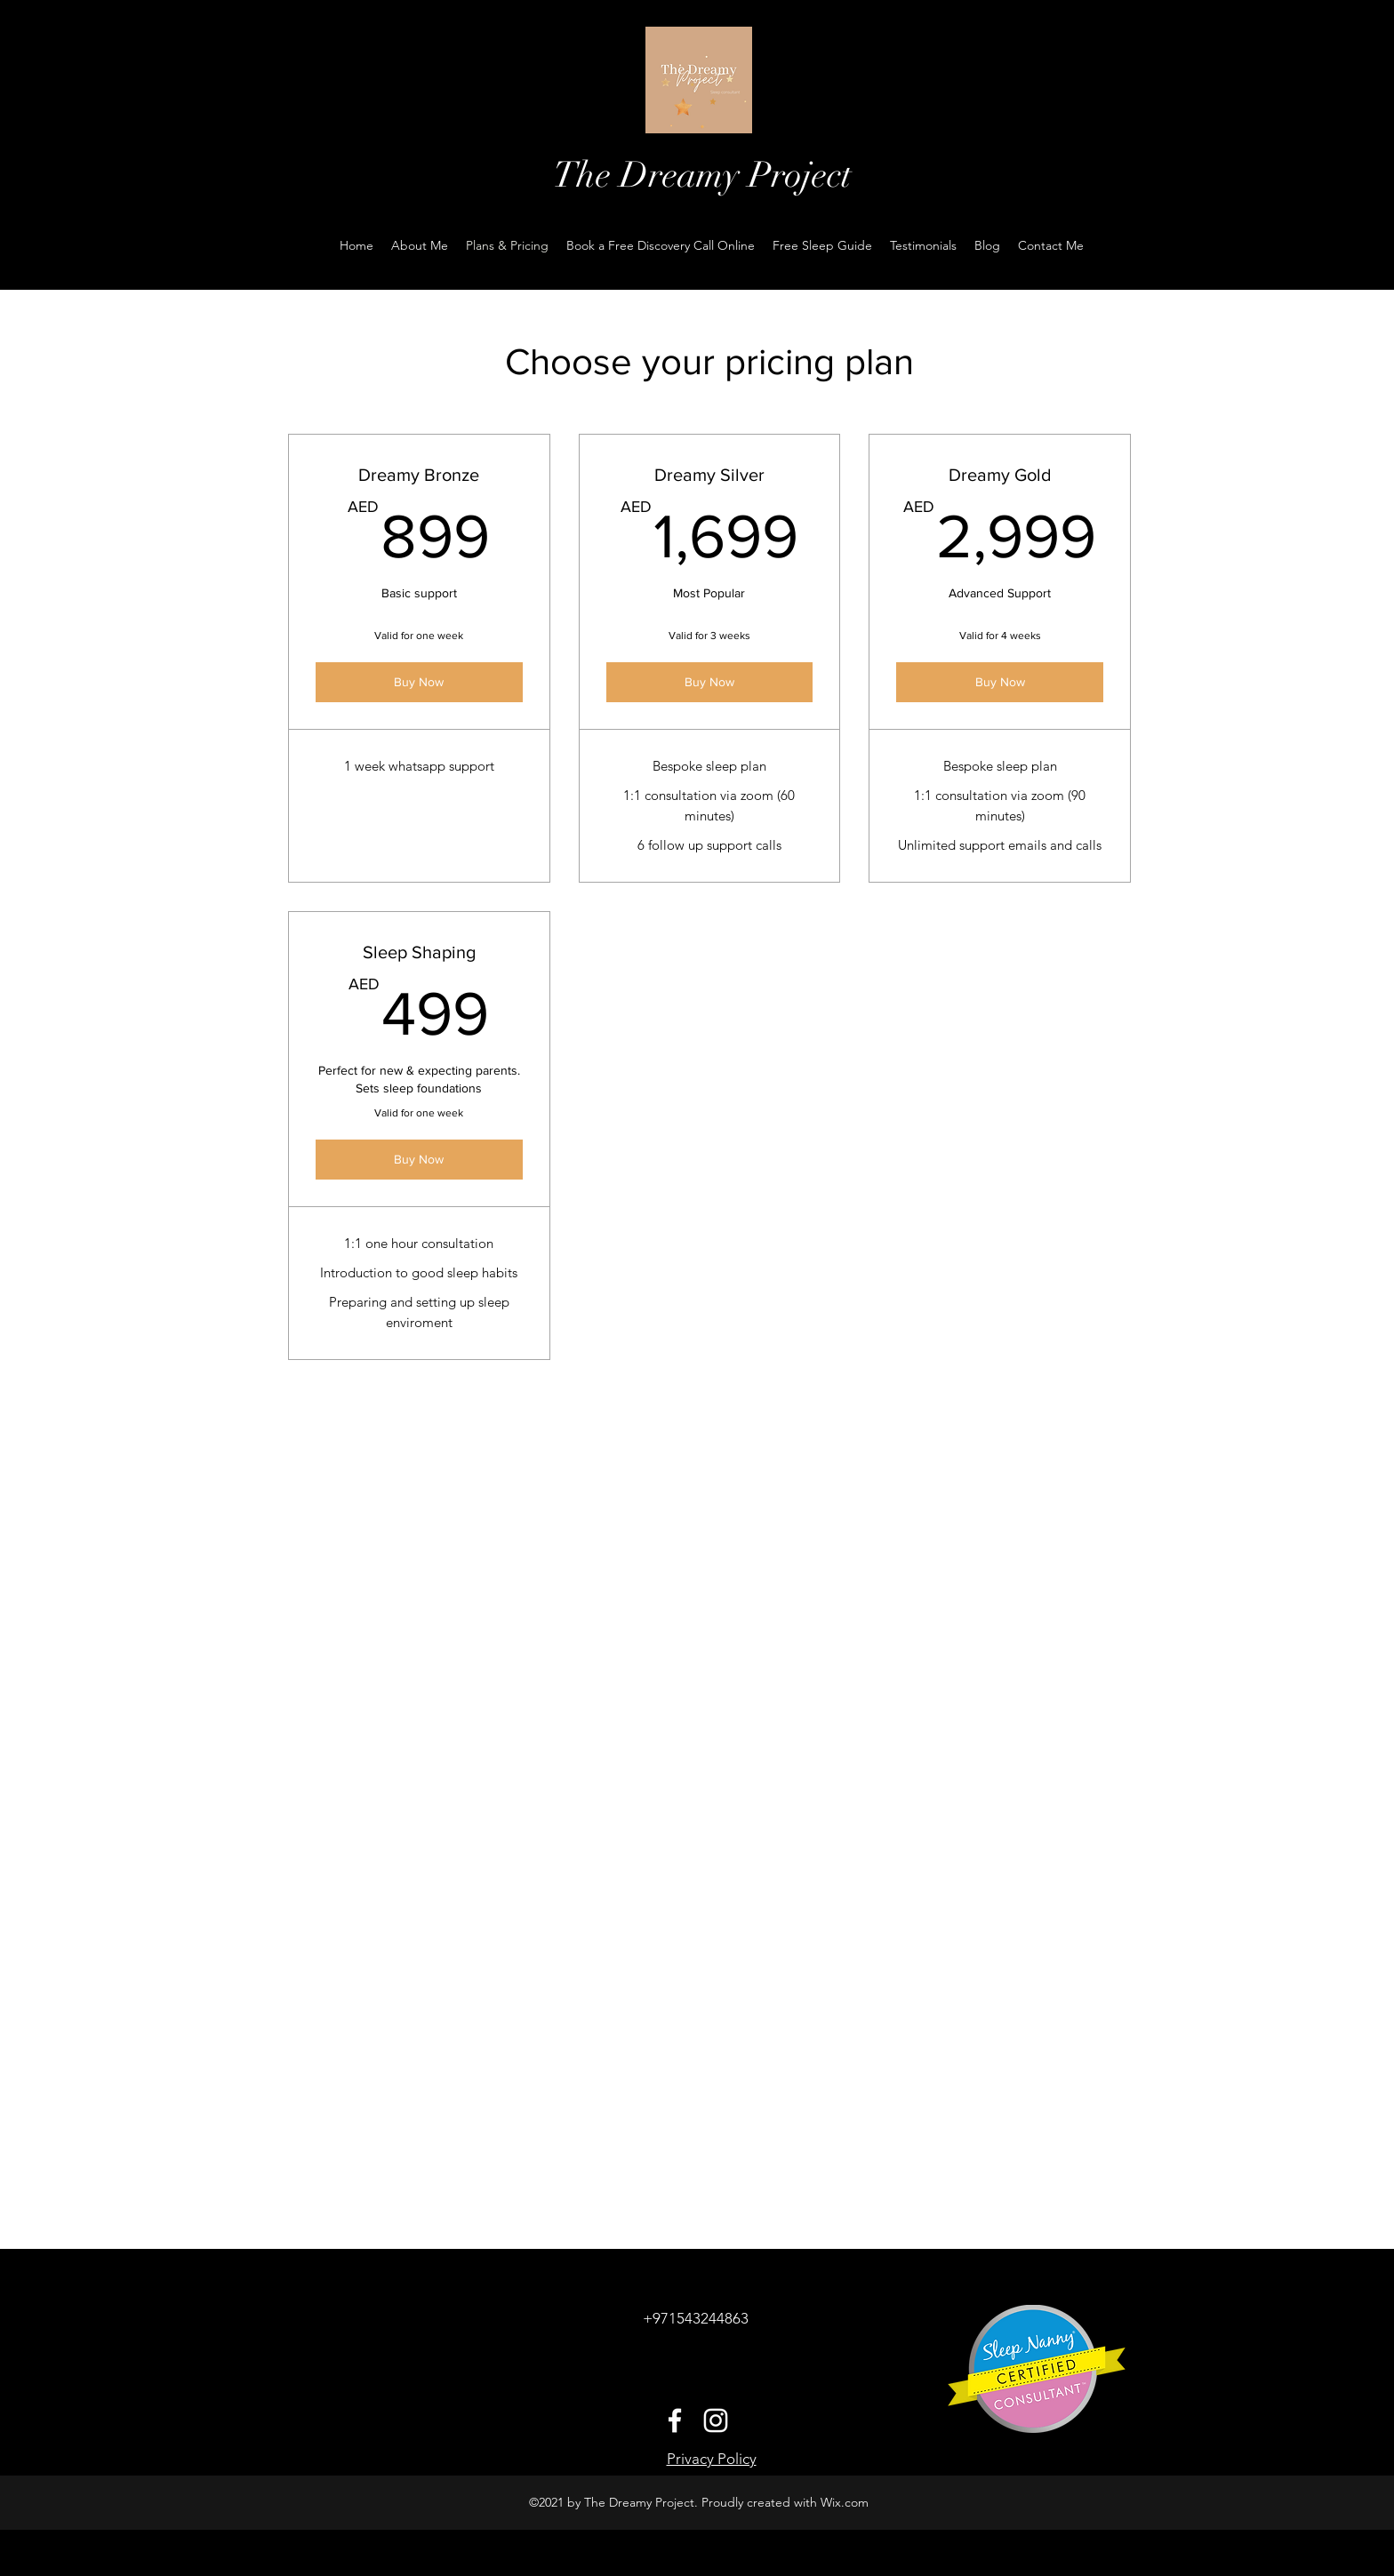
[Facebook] (675, 2420)
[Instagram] (716, 2420)
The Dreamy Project (702, 175)
